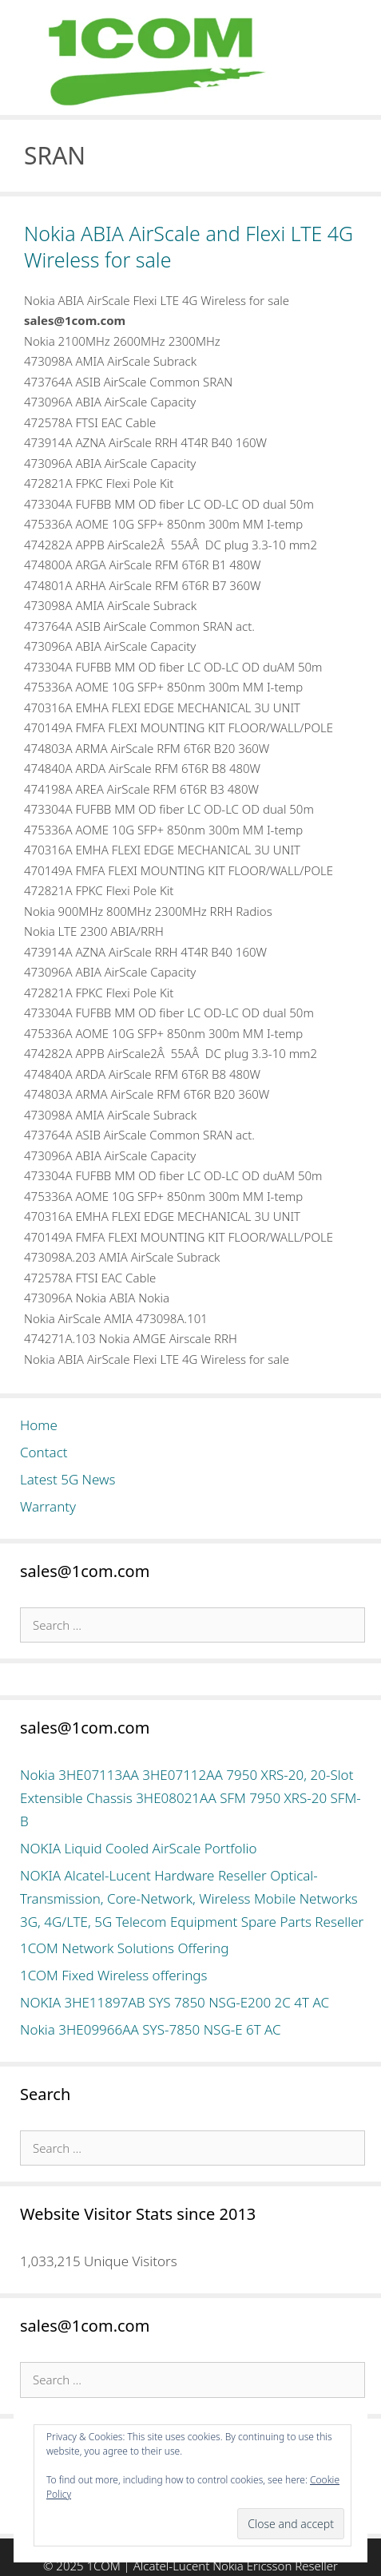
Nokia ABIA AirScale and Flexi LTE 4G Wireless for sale (188, 246)
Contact (44, 1452)
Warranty (48, 1506)
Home (39, 1425)
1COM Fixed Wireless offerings (113, 1975)
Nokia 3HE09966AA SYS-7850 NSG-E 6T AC (150, 2029)
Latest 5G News (68, 1479)
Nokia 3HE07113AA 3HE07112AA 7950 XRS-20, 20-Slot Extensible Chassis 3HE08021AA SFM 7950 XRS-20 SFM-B (190, 1798)
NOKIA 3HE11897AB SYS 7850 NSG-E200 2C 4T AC (174, 2002)
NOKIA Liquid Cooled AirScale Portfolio (138, 1848)
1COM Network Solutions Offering (124, 1948)
